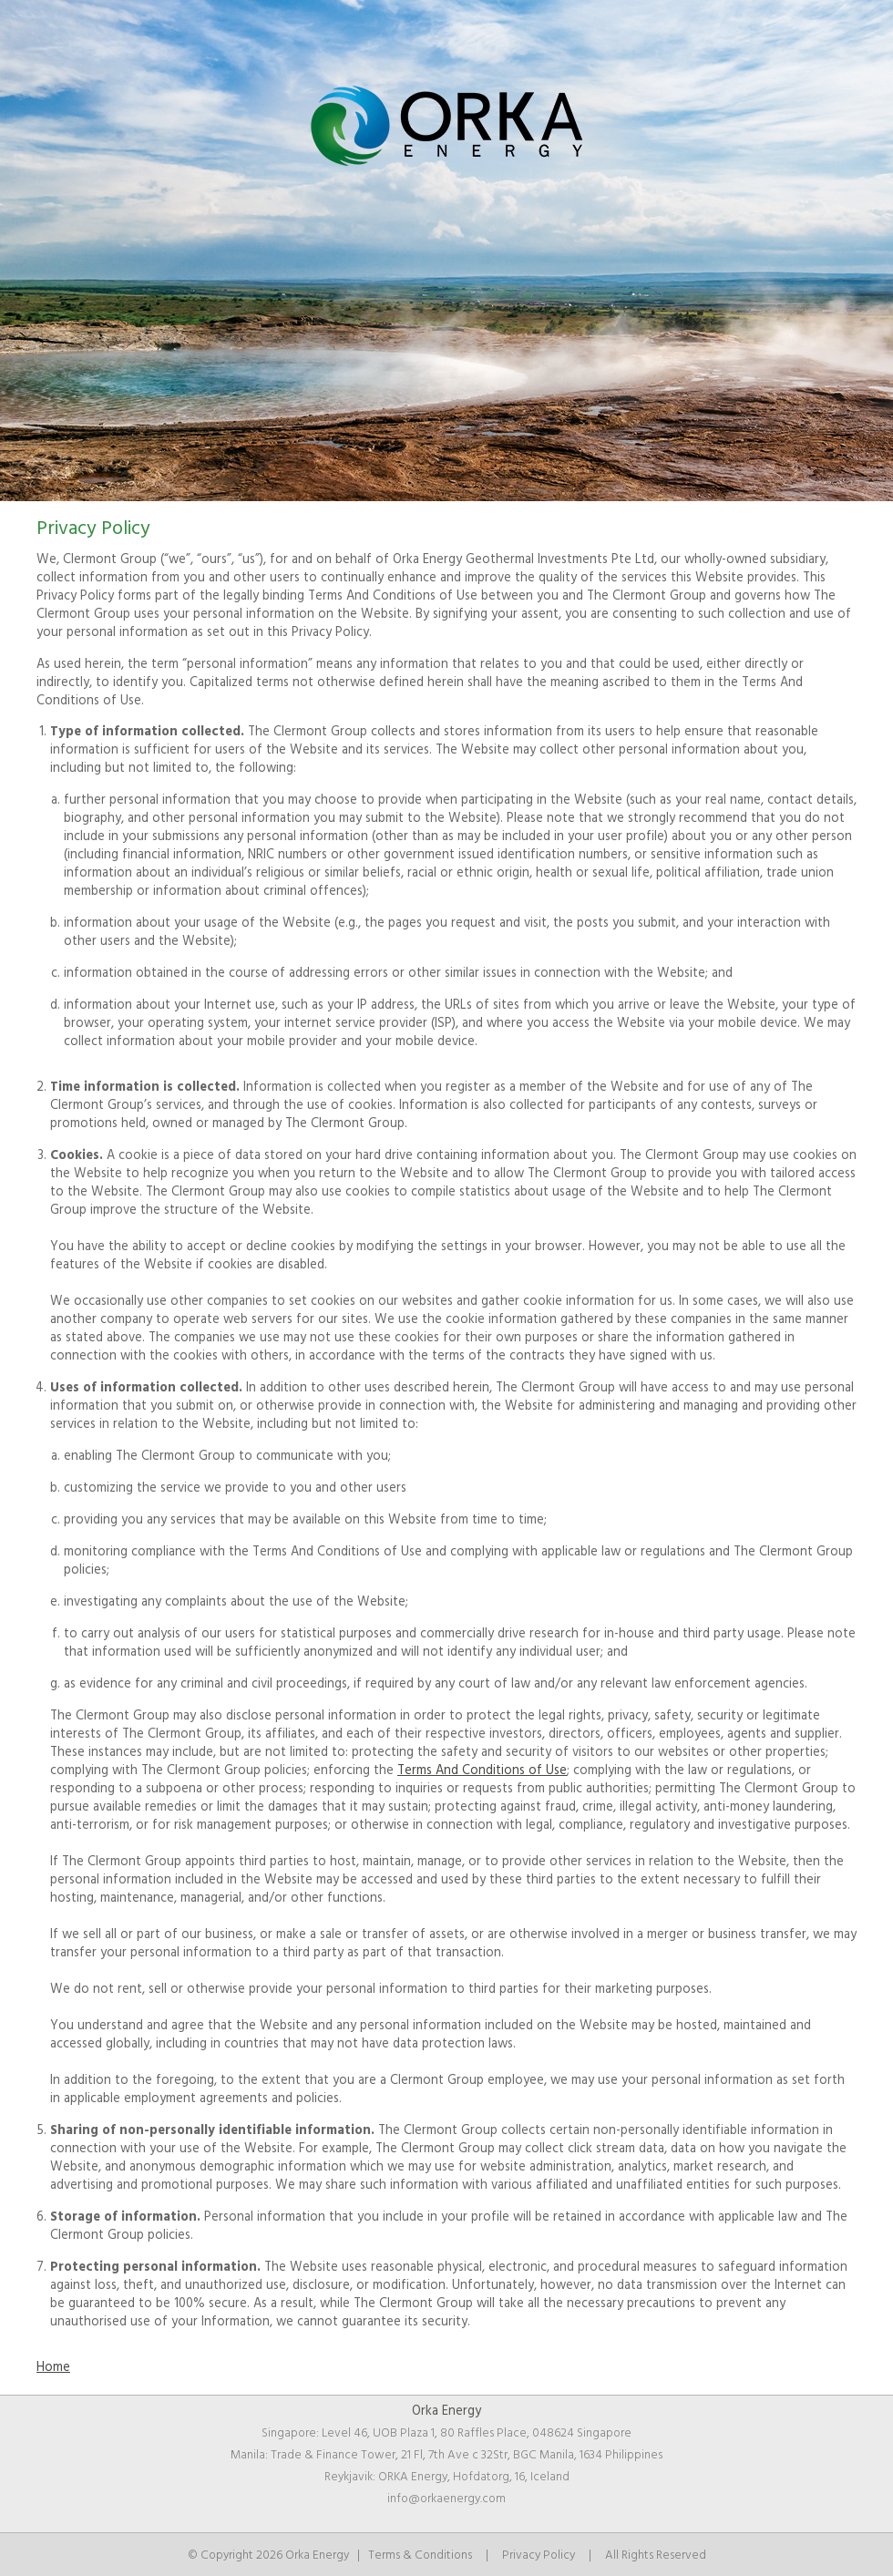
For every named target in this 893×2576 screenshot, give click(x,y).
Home (53, 2367)
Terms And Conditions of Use (482, 1770)
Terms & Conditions (420, 2555)
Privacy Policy (538, 2555)
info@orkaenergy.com (446, 2498)
